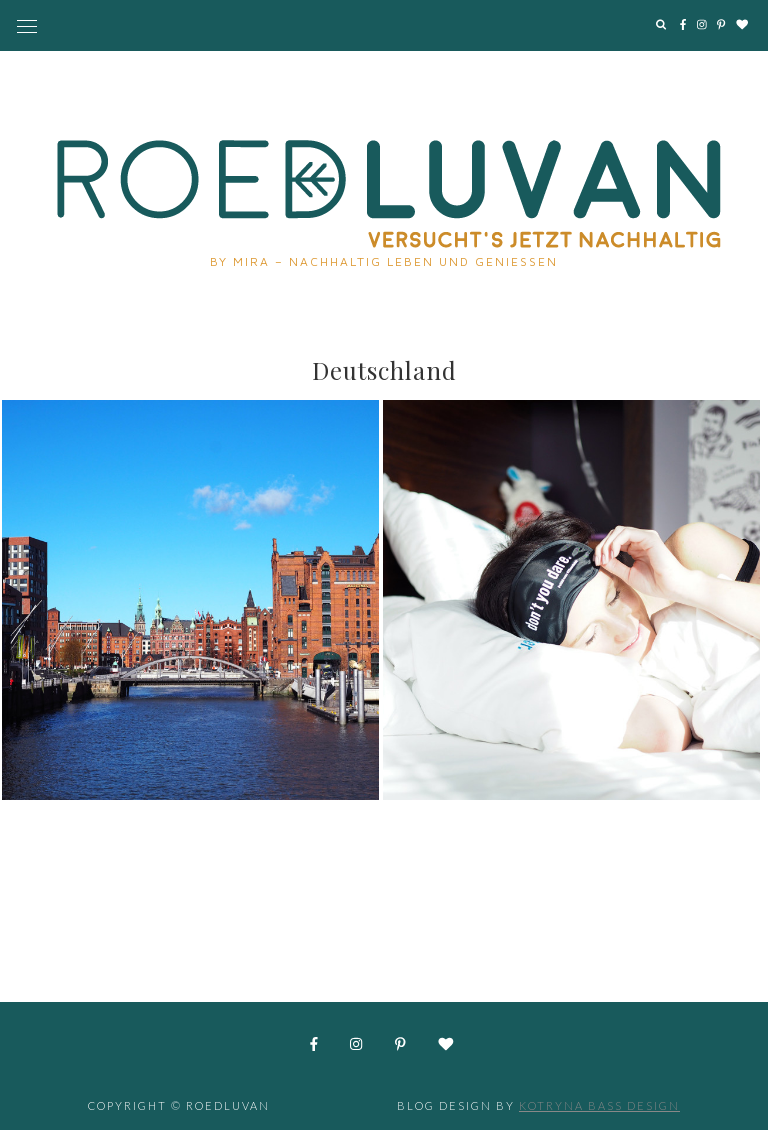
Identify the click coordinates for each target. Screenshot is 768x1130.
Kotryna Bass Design (599, 1105)
